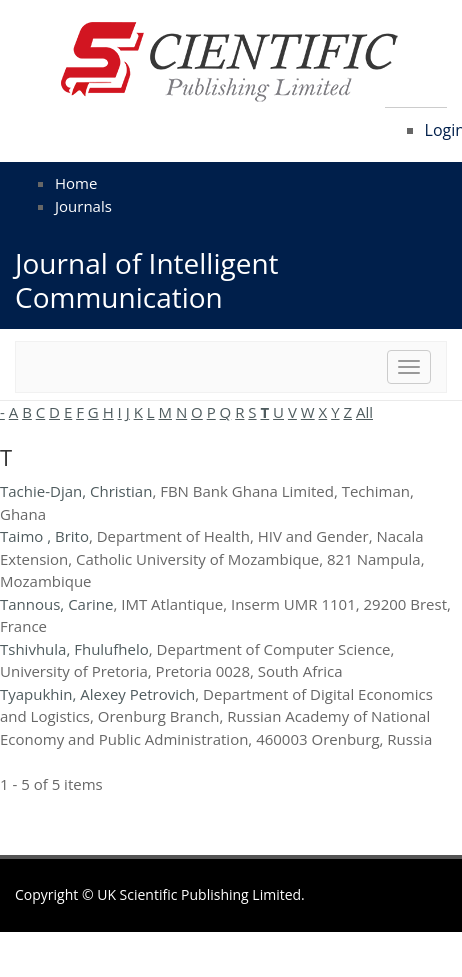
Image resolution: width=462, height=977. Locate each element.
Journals (83, 206)
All (364, 412)
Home (76, 183)
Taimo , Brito (44, 536)
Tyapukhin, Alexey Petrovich (97, 694)
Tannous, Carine (56, 604)
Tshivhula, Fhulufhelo (74, 649)
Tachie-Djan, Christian (76, 491)
